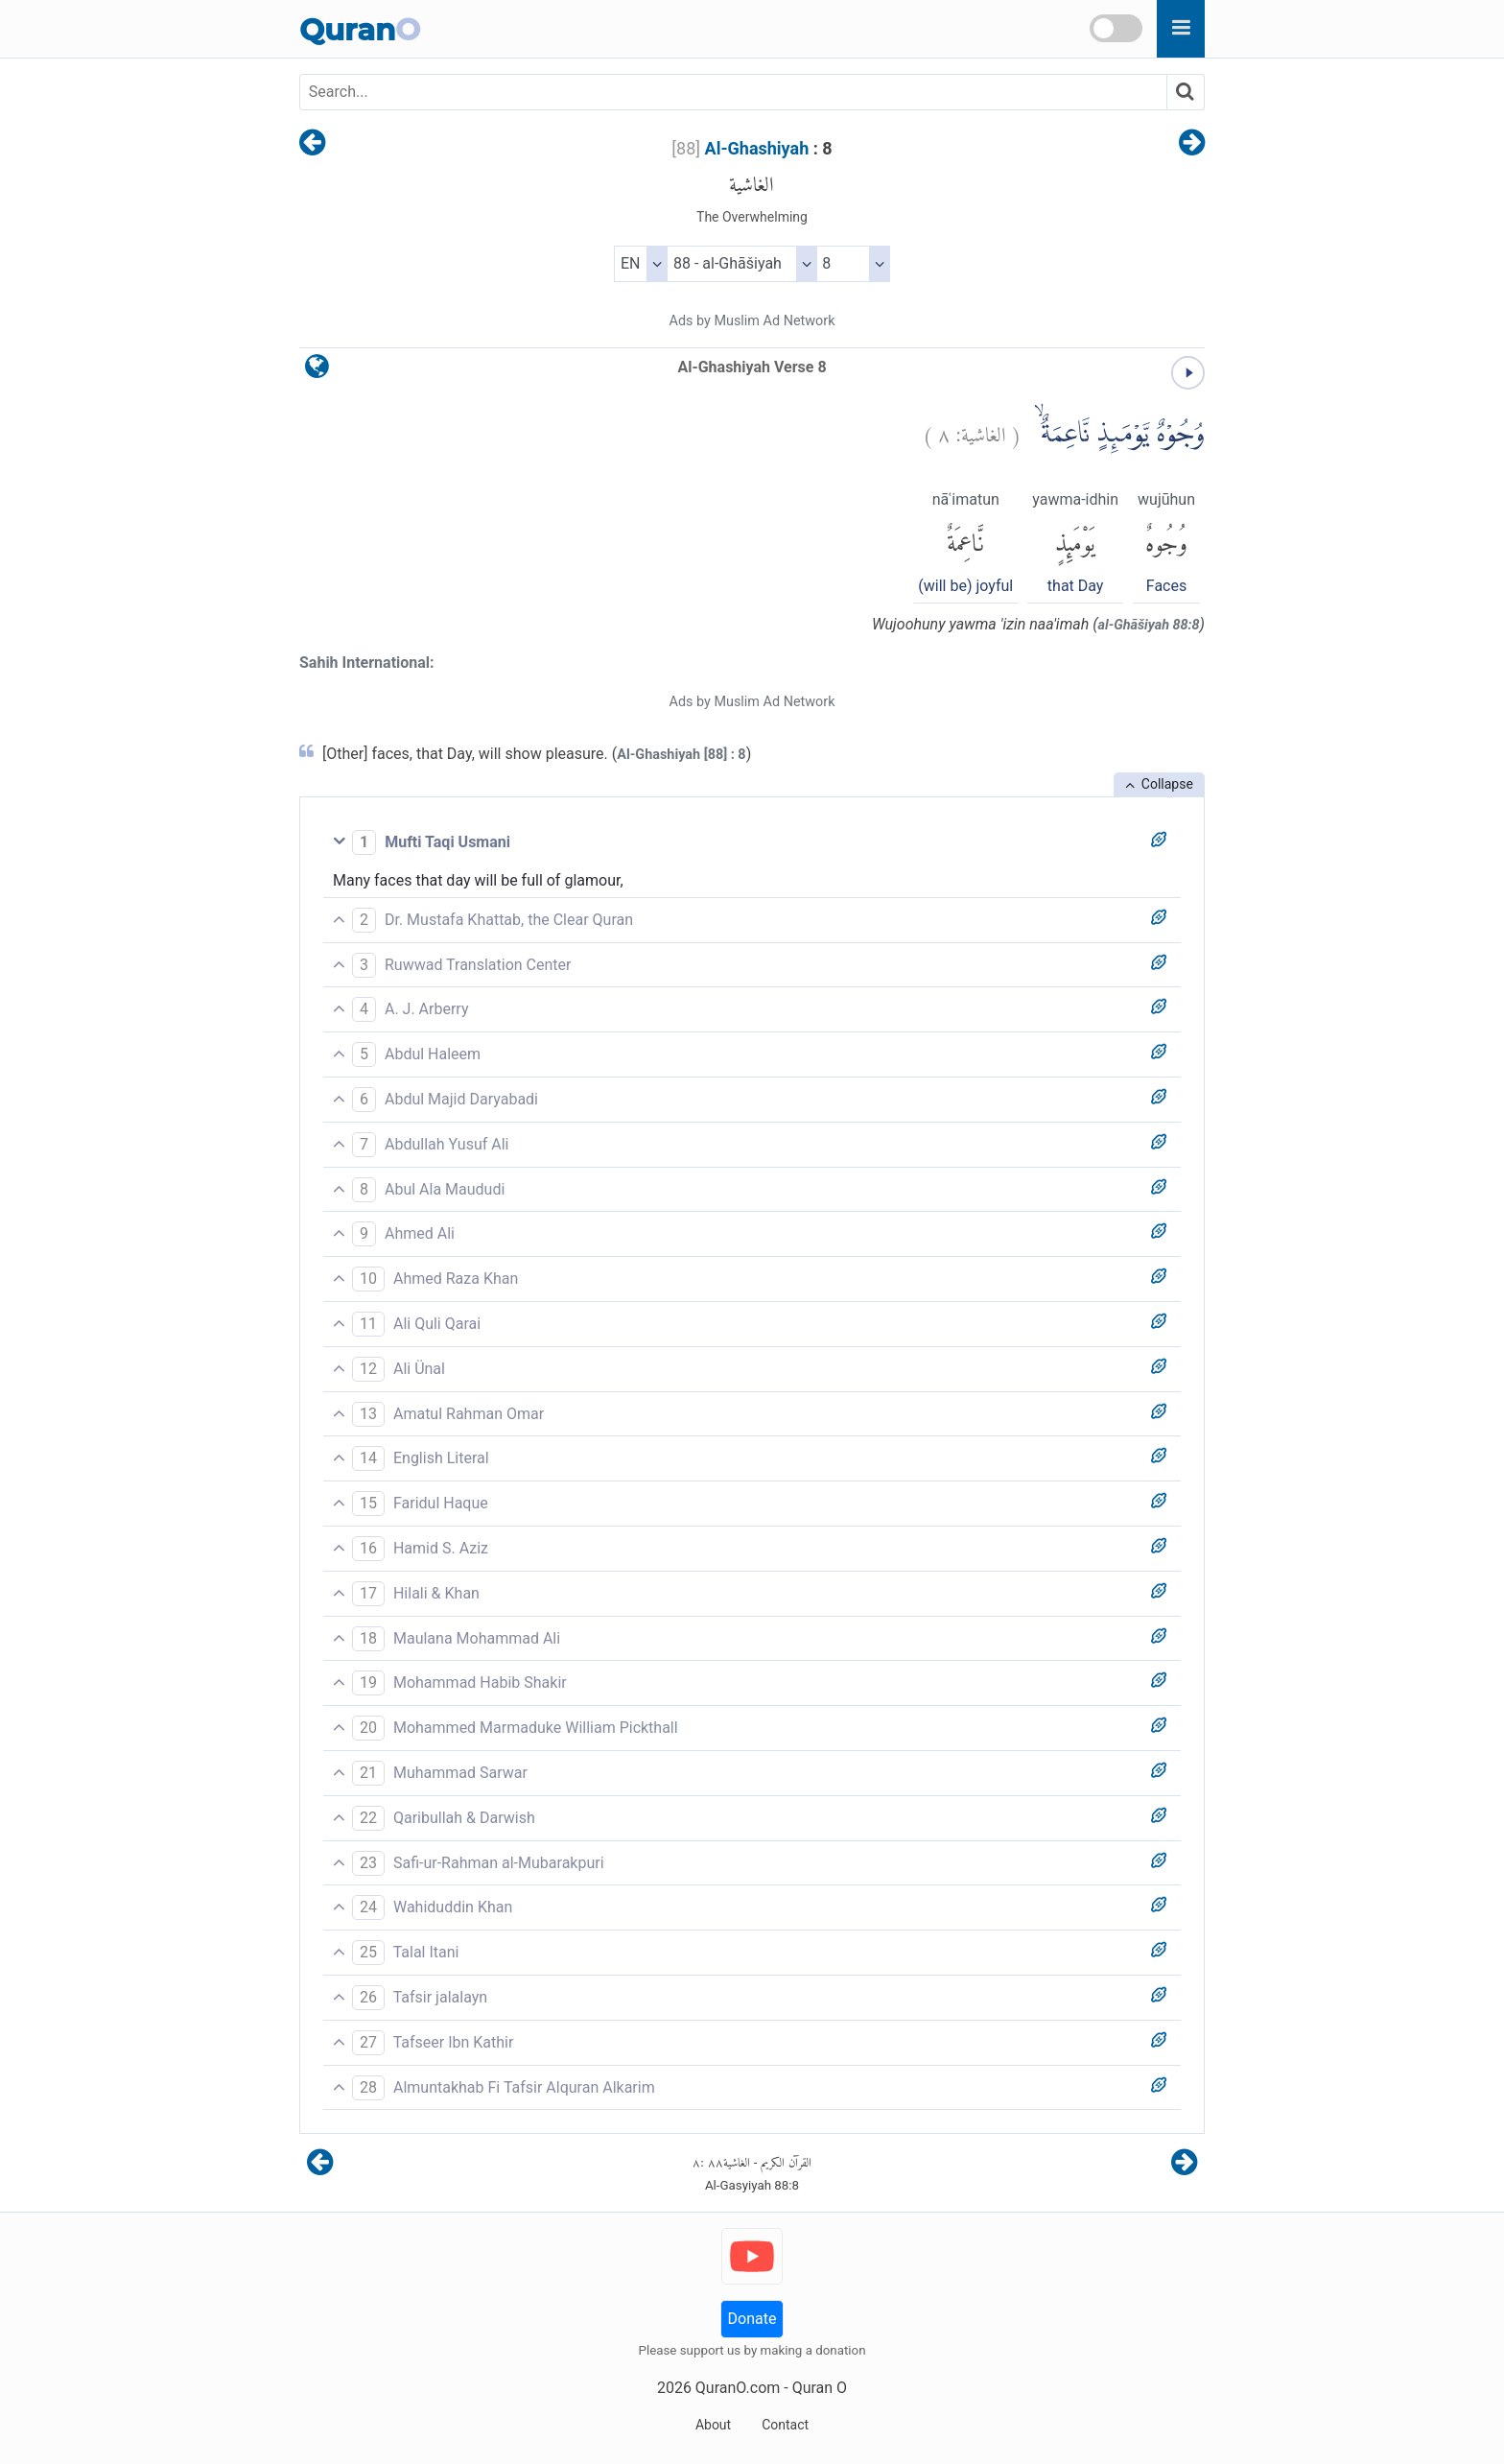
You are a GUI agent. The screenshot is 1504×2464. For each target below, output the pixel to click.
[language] (317, 371)
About (713, 2424)
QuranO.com (737, 2388)
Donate (752, 2319)
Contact (785, 2424)
